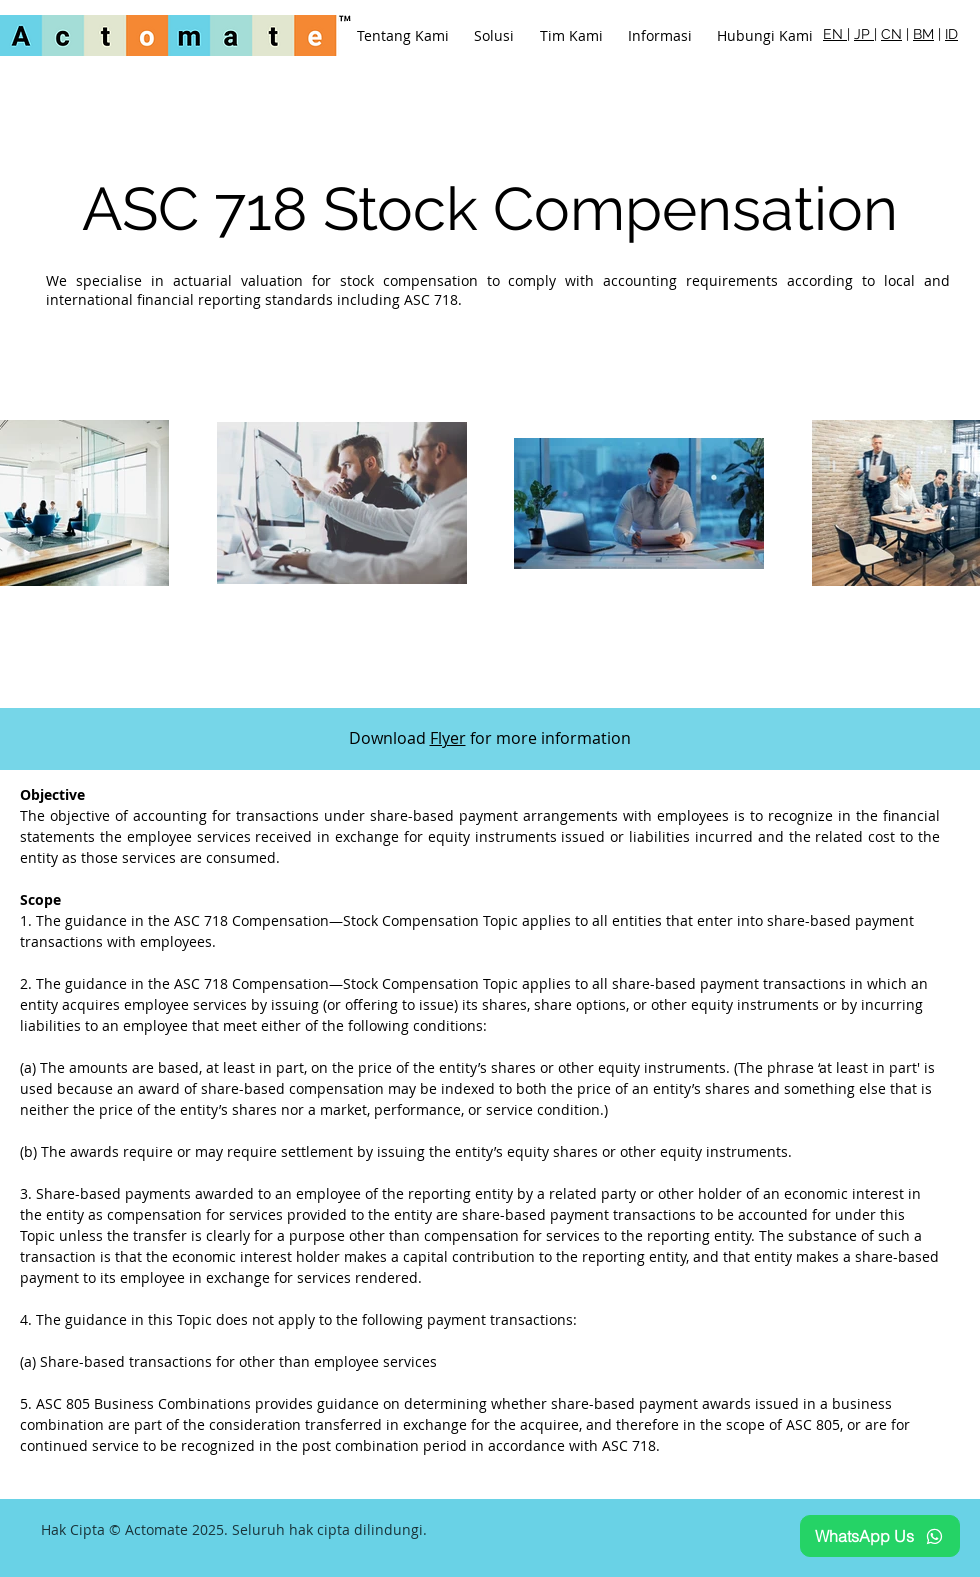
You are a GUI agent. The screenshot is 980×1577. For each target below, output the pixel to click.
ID (951, 34)
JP (864, 34)
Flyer (448, 738)
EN (835, 34)
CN (891, 34)
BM (923, 34)
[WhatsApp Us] (880, 1536)
